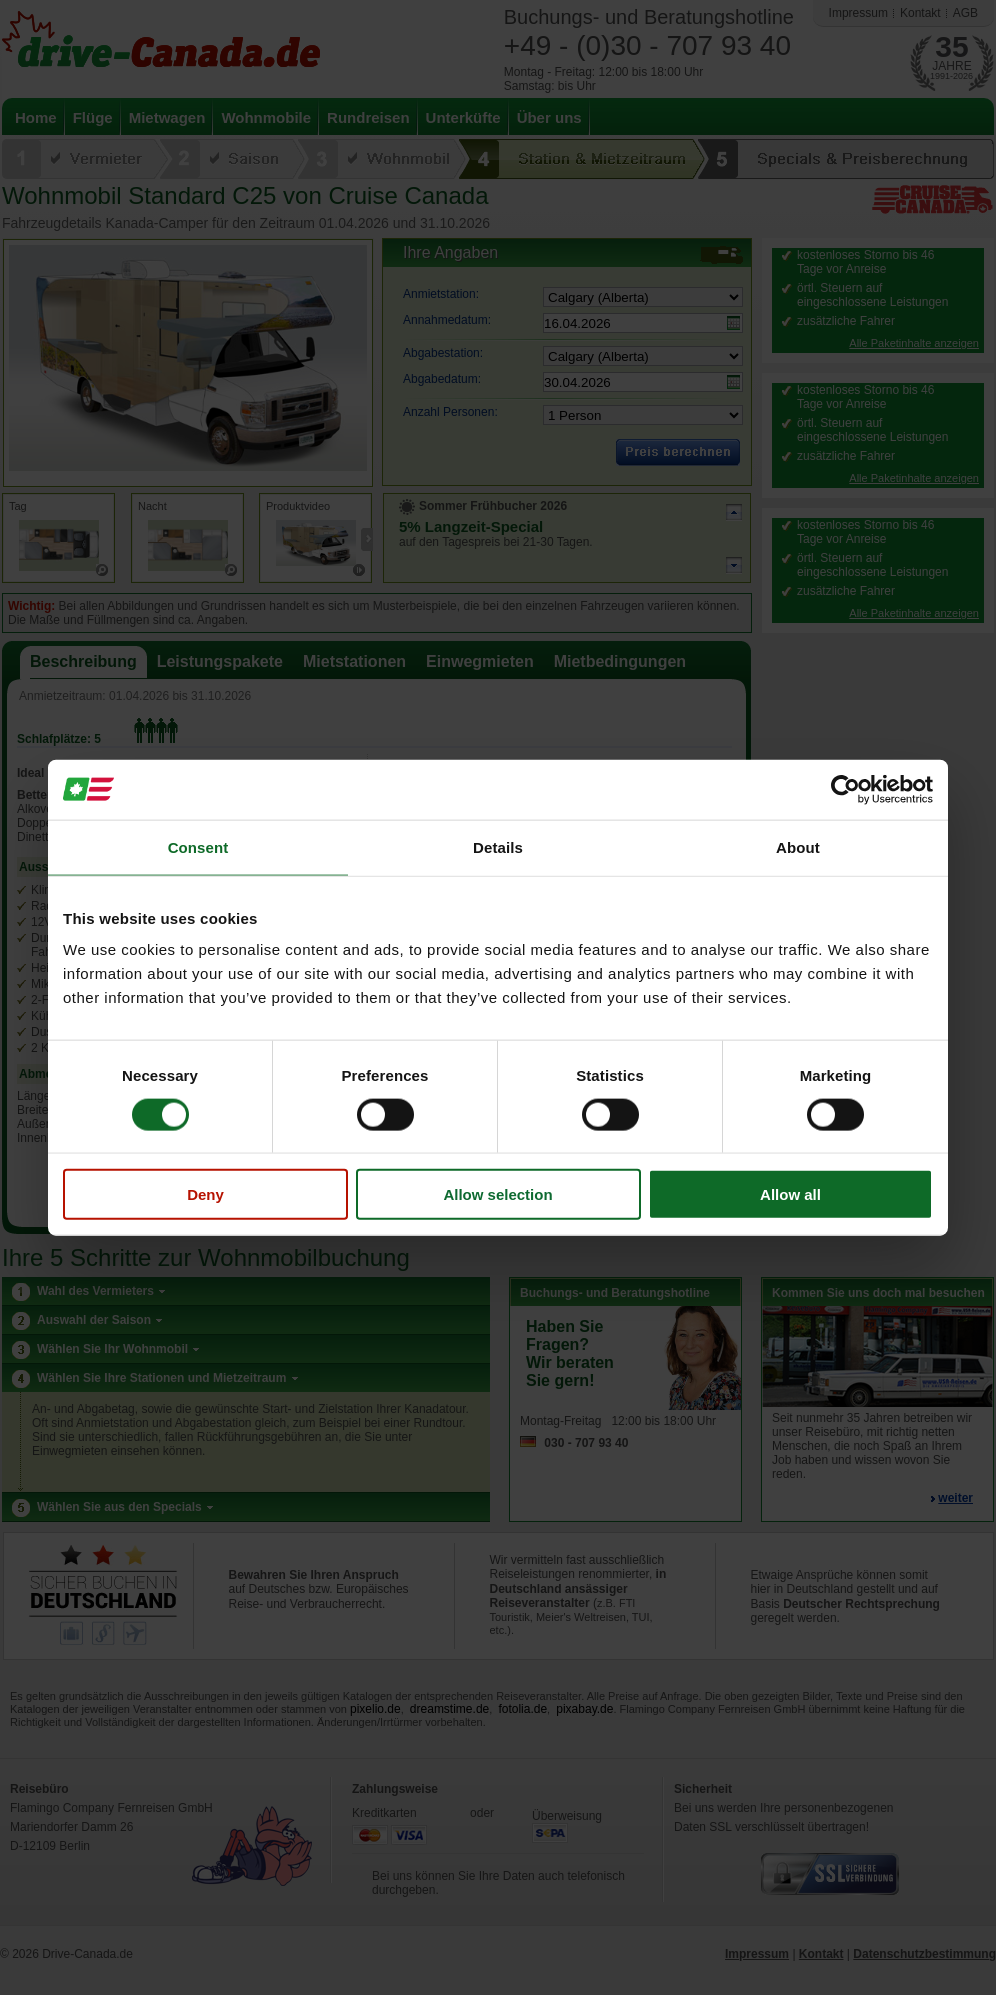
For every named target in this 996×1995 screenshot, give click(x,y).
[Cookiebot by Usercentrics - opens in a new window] (845, 789)
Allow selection (497, 1194)
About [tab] (798, 846)
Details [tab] (498, 846)
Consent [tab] (198, 846)
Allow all (790, 1194)
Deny (205, 1194)
